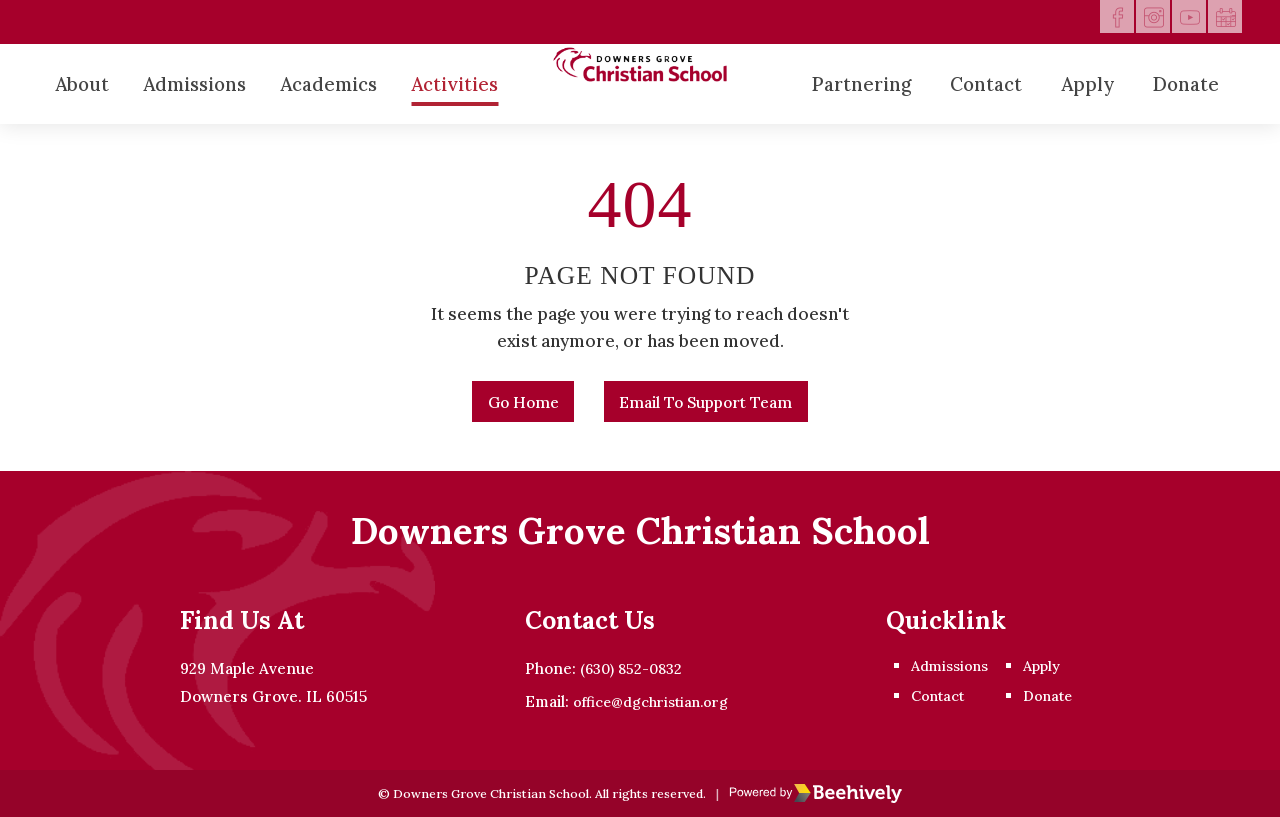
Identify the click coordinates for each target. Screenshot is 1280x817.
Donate (1186, 84)
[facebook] (1088, 22)
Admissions (194, 84)
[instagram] (1132, 22)
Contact (986, 84)
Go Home (506, 409)
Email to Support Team (717, 409)
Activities (454, 84)
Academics (328, 84)
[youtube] (1176, 22)
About (82, 84)
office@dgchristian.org (644, 702)
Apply (1087, 84)
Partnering (861, 84)
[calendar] (1220, 22)
